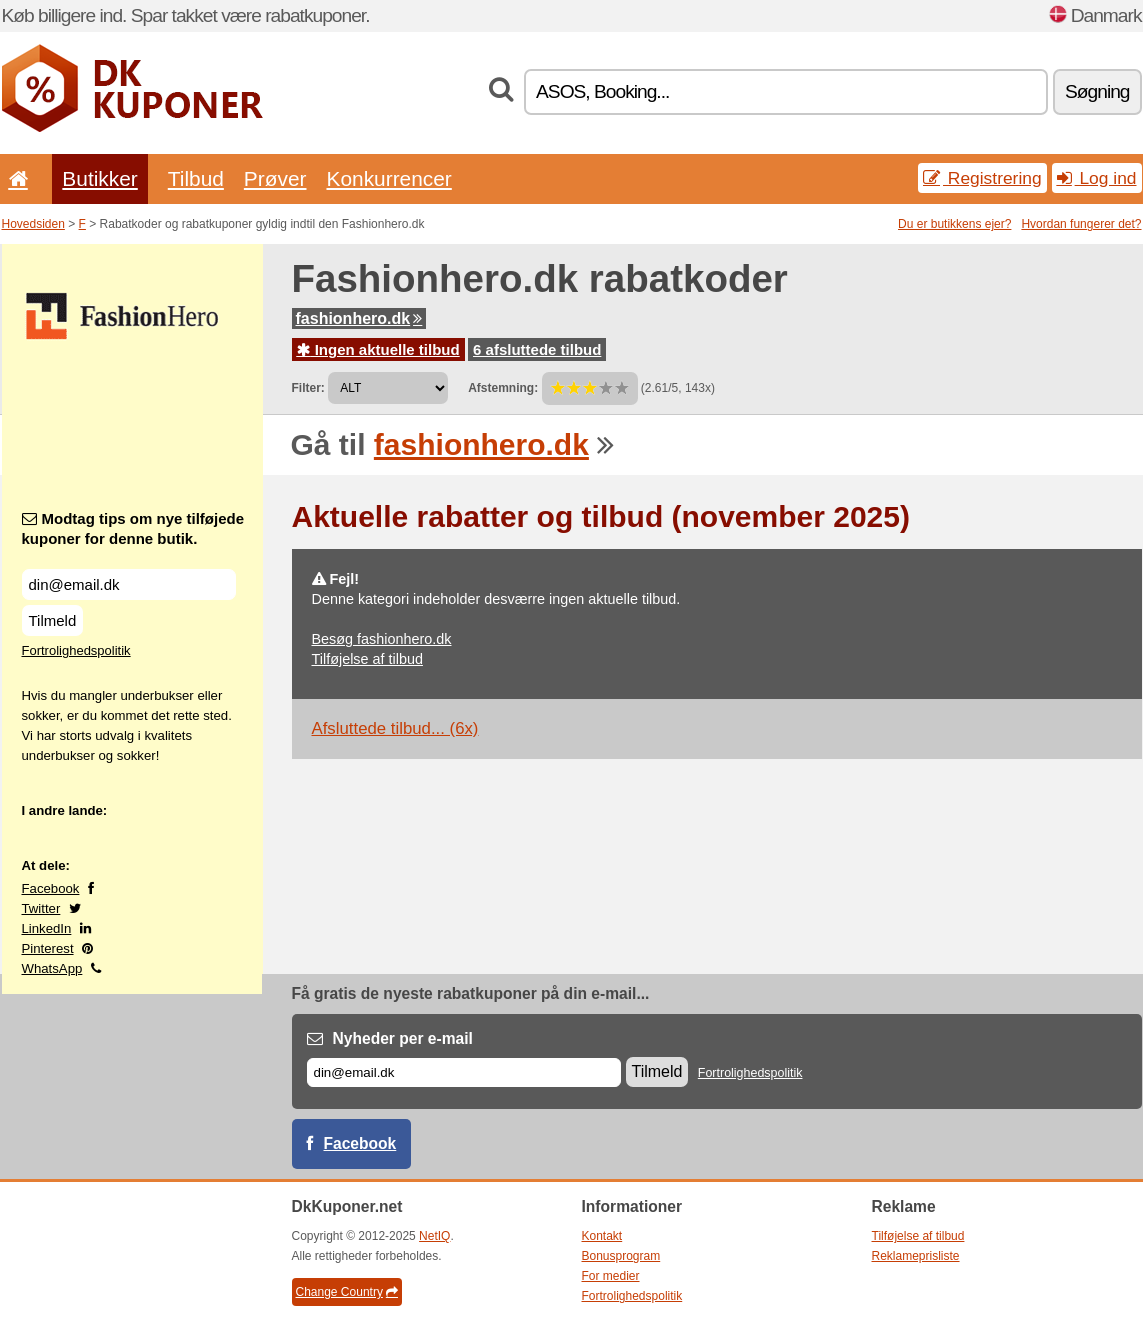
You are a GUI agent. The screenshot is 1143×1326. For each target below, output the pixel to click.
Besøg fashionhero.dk (382, 639)
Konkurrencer (388, 178)
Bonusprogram (621, 1256)
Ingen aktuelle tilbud (378, 349)
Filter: (308, 388)
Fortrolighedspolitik (76, 650)
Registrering (982, 178)
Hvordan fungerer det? (1081, 224)
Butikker (99, 178)
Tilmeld (53, 620)
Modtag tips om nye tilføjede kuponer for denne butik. (133, 528)
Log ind (1097, 178)
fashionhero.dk (359, 318)
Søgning (1097, 91)
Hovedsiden (33, 224)
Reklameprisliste (916, 1256)
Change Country (347, 1292)
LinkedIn (47, 928)
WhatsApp (52, 968)
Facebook (51, 888)
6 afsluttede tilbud (537, 349)
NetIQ (434, 1236)
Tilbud (196, 178)
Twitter (41, 908)
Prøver (275, 178)
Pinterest (48, 948)
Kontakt (602, 1236)
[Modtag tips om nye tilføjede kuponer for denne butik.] (129, 584)
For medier (611, 1276)
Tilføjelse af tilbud (367, 659)
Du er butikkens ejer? (954, 224)
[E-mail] (464, 1072)
